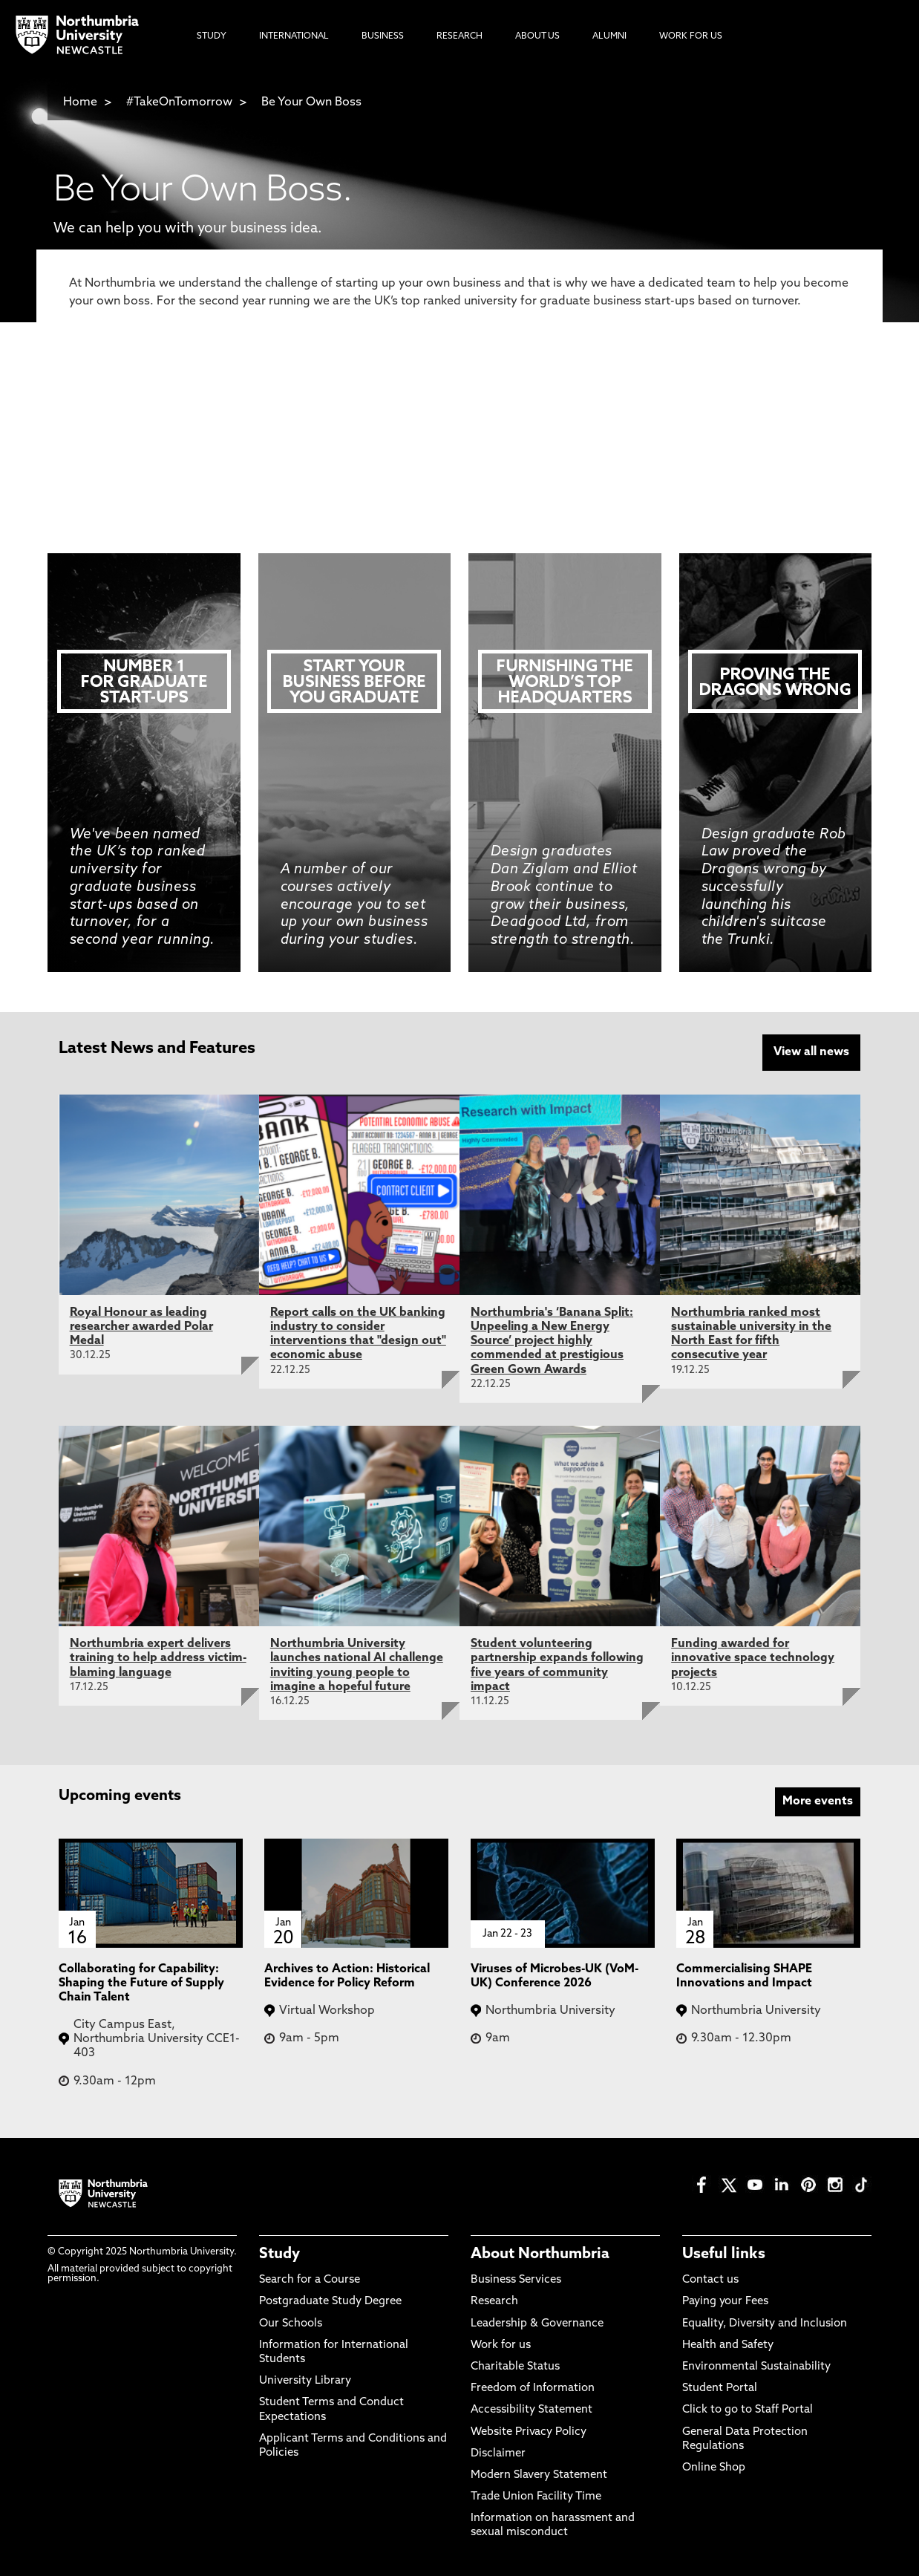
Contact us (710, 2279)
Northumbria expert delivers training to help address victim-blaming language (158, 1657)
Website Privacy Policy (528, 2430)
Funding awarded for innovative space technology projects (752, 1657)
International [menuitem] (294, 36)
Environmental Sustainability (756, 2365)
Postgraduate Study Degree (330, 2300)
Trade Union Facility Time (536, 2495)
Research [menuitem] (459, 36)
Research (494, 2300)
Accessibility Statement (531, 2409)
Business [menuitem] (383, 36)
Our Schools (290, 2322)
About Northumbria (540, 2253)
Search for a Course (459, 353)
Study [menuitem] (211, 36)
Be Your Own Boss (311, 102)
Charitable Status (515, 2365)
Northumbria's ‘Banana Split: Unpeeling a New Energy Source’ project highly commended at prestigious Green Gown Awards (552, 1340)
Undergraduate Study (459, 450)
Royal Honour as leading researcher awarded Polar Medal (141, 1325)
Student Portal (719, 2387)
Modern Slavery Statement (539, 2473)
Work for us (501, 2344)
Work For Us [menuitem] (690, 36)
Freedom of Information (533, 2387)
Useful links (723, 2253)
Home (80, 102)
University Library (305, 2379)
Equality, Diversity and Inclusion (764, 2322)
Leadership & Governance (537, 2322)
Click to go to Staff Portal (747, 2409)
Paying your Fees (725, 2300)
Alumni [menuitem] (609, 36)
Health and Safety (728, 2344)
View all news (811, 1052)
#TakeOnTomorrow (179, 102)
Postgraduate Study (459, 499)
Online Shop (713, 2466)
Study (279, 2253)
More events (817, 1800)
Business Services (516, 2279)
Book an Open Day (459, 402)
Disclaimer (498, 2452)
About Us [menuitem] (537, 36)
